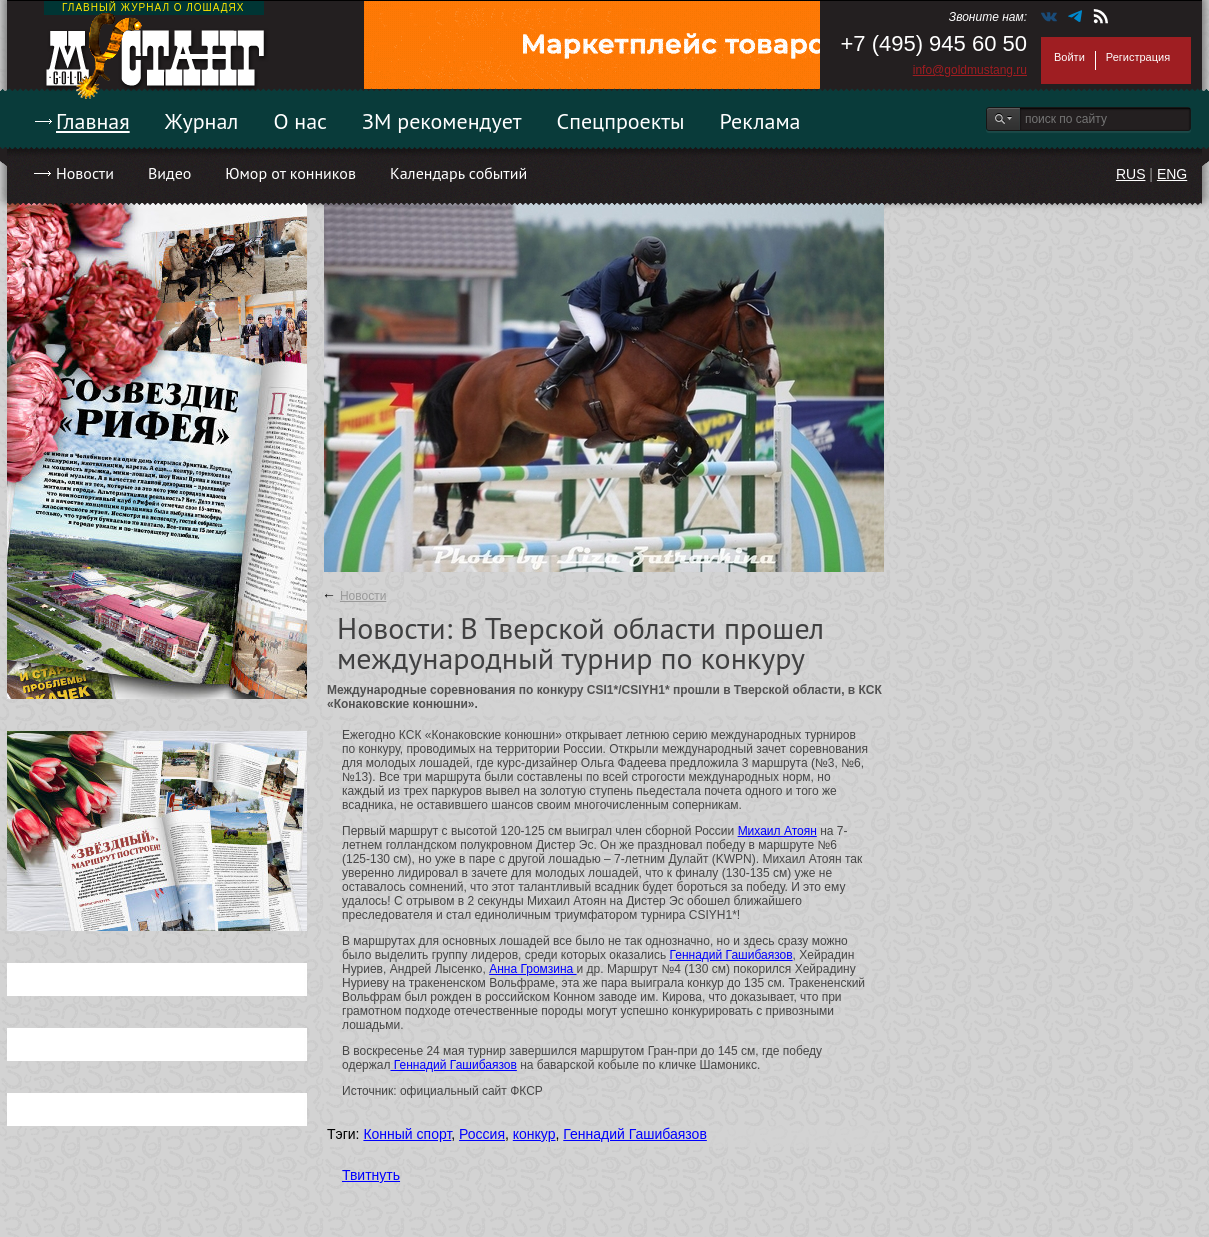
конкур (534, 1134)
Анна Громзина (532, 969)
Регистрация (1138, 57)
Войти (1069, 57)
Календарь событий (458, 173)
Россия (482, 1134)
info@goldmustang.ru (970, 70)
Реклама (760, 121)
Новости (85, 173)
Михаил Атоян (777, 831)
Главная (93, 121)
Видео (169, 173)
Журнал (202, 121)
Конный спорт (407, 1134)
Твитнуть (371, 1175)
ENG (1172, 174)
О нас (300, 121)
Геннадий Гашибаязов (731, 955)
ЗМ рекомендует (442, 121)
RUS (1131, 174)
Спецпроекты (621, 121)
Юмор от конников (290, 173)
